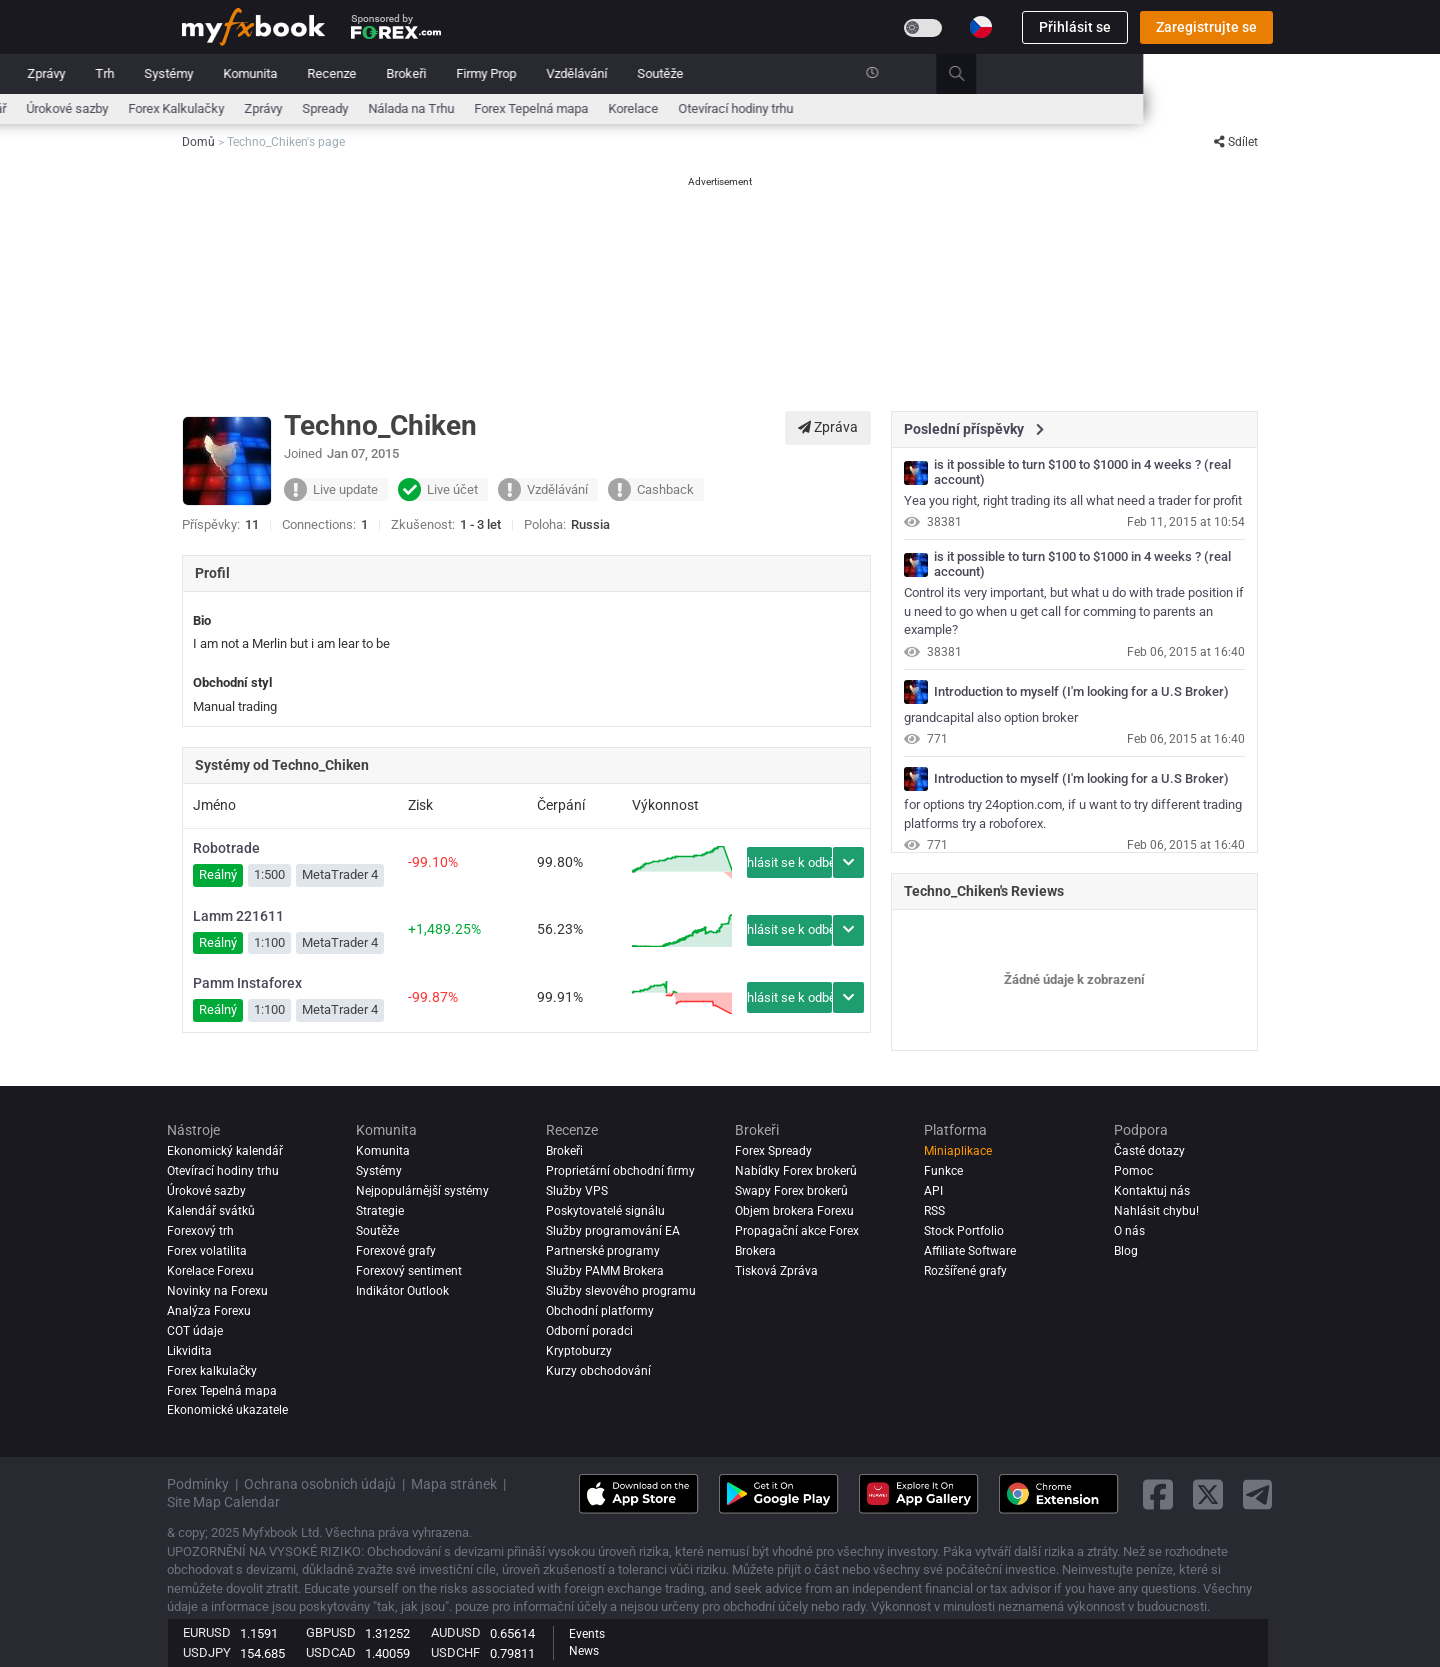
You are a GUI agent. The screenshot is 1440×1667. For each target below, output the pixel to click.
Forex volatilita (207, 1251)
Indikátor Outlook (402, 1291)
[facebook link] (1158, 1494)
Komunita (547, 73)
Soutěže (957, 73)
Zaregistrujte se (1206, 27)
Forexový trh (200, 1231)
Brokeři (703, 73)
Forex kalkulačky (212, 1371)
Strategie (380, 1211)
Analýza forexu (209, 1311)
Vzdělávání (873, 73)
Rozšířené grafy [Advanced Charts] (965, 1271)
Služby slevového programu (621, 1291)
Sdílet (1236, 142)
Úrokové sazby (364, 108)
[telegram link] (1258, 1494)
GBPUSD (331, 1632)
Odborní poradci (589, 1331)
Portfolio (270, 73)
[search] (1264, 74)
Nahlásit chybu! (1156, 1211)
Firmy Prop (783, 73)
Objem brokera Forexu (794, 1211)
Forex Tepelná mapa (828, 108)
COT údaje (195, 1331)
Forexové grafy (396, 1251)
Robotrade (226, 848)
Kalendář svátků (211, 1211)
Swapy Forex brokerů (791, 1191)
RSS (934, 1211)
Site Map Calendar (223, 1502)
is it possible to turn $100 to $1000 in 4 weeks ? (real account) (1082, 472)
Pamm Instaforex (247, 983)
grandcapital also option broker (991, 717)
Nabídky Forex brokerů (796, 1171)
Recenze (628, 73)
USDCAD (331, 1652)
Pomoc (1133, 1171)
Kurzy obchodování (598, 1371)
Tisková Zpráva (776, 1271)
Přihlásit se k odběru (789, 862)
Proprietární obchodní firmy (620, 1171)
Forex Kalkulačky (473, 108)
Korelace (930, 108)
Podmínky (198, 1484)
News (584, 1651)
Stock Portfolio (964, 1231)
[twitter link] (1208, 1494)
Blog (1126, 1251)
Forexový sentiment (409, 1271)
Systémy (465, 73)
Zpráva (828, 427)
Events (587, 1634)
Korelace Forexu (210, 1271)
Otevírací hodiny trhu (1032, 108)
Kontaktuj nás (1152, 1191)
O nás (1129, 1231)
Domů (199, 73)
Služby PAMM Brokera (605, 1271)
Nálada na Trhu (708, 108)
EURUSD (207, 1632)
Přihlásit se (1075, 27)
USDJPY (207, 1652)
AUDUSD (456, 1632)
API (933, 1191)
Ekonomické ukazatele (227, 1410)
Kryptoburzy (579, 1351)
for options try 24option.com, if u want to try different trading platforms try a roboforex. (1073, 814)
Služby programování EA (613, 1231)
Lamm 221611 (238, 916)
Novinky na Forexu (217, 1291)
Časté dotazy (1149, 1151)
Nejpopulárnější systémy (422, 1191)
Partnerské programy (603, 1251)
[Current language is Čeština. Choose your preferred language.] (981, 27)
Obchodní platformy (600, 1311)
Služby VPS (577, 1191)
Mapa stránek (454, 1484)
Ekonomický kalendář (242, 108)
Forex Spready (773, 1151)
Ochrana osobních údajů (320, 1484)
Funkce (943, 1171)
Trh (401, 73)
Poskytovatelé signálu (605, 1211)
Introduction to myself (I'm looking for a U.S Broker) (1081, 692)
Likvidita (189, 1351)
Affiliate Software (970, 1251)
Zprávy (343, 73)
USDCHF (455, 1652)
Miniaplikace (958, 1151)
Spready (622, 108)
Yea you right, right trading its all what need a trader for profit (1073, 500)
